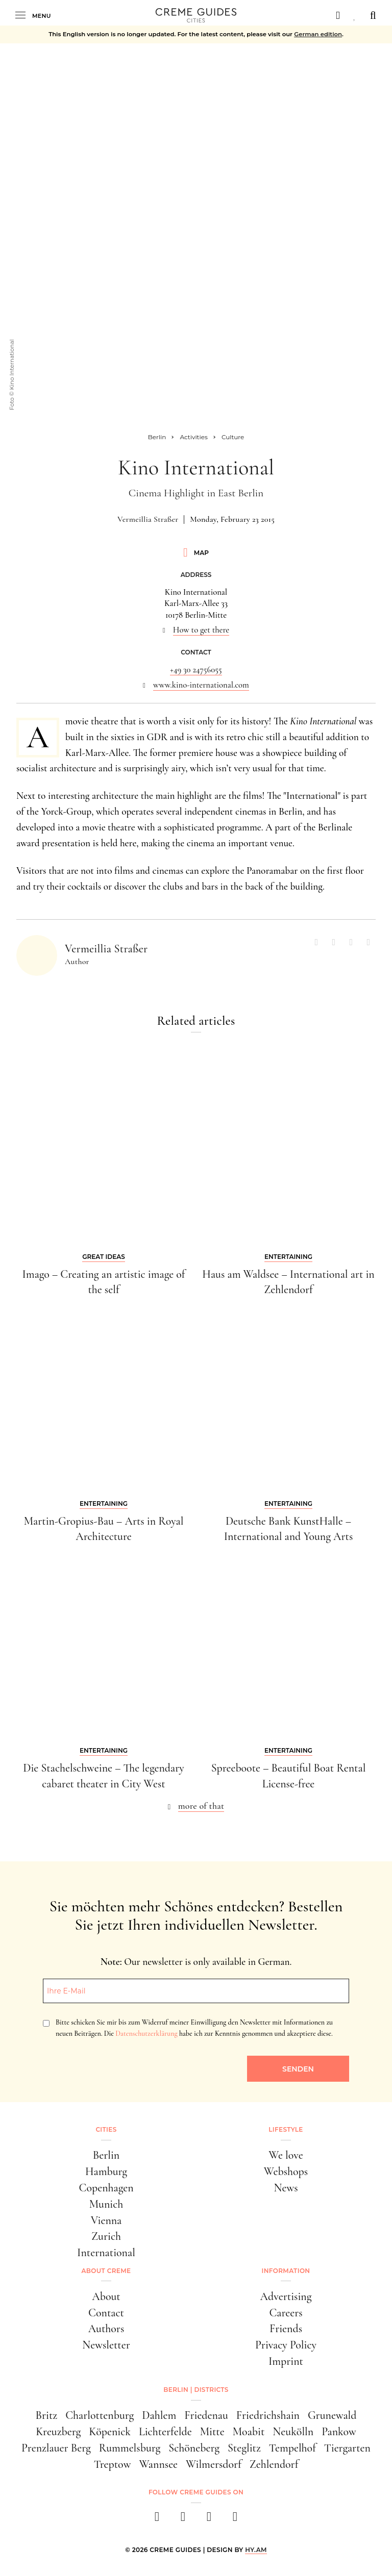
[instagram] (183, 2519)
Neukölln (293, 2431)
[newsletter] (235, 2519)
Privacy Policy (285, 2345)
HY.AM (256, 2550)
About (106, 2296)
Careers (285, 2312)
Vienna (106, 2220)
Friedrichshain (268, 2415)
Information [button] (286, 2271)
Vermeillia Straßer (147, 519)
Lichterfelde (165, 2431)
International (106, 2252)
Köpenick (110, 2431)
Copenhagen (106, 2187)
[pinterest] (209, 2519)
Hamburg (106, 2171)
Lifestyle (285, 2129)
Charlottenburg (99, 2415)
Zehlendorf (274, 2464)
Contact (106, 2312)
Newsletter (106, 2345)
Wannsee (158, 2464)
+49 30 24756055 (196, 670)
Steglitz (244, 2448)
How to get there (201, 630)
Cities (105, 2129)
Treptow (112, 2464)
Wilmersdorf (213, 2464)
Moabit (249, 2431)
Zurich (106, 2236)
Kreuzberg (58, 2431)
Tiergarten (347, 2448)
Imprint (285, 2361)
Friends (286, 2328)
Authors (106, 2328)
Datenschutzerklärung (146, 2033)
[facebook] (157, 2519)
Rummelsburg (130, 2448)
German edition (318, 34)
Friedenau (206, 2415)
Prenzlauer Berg (56, 2448)
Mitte (212, 2431)
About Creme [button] (106, 2271)
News (286, 2187)
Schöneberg (193, 2448)
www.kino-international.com (201, 685)
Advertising (286, 2296)
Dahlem (159, 2415)
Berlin (106, 2155)
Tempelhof (292, 2448)
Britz (47, 2415)
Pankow (339, 2431)
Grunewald (332, 2415)
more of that (201, 1805)
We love (285, 2155)
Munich (106, 2204)
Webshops (286, 2171)
